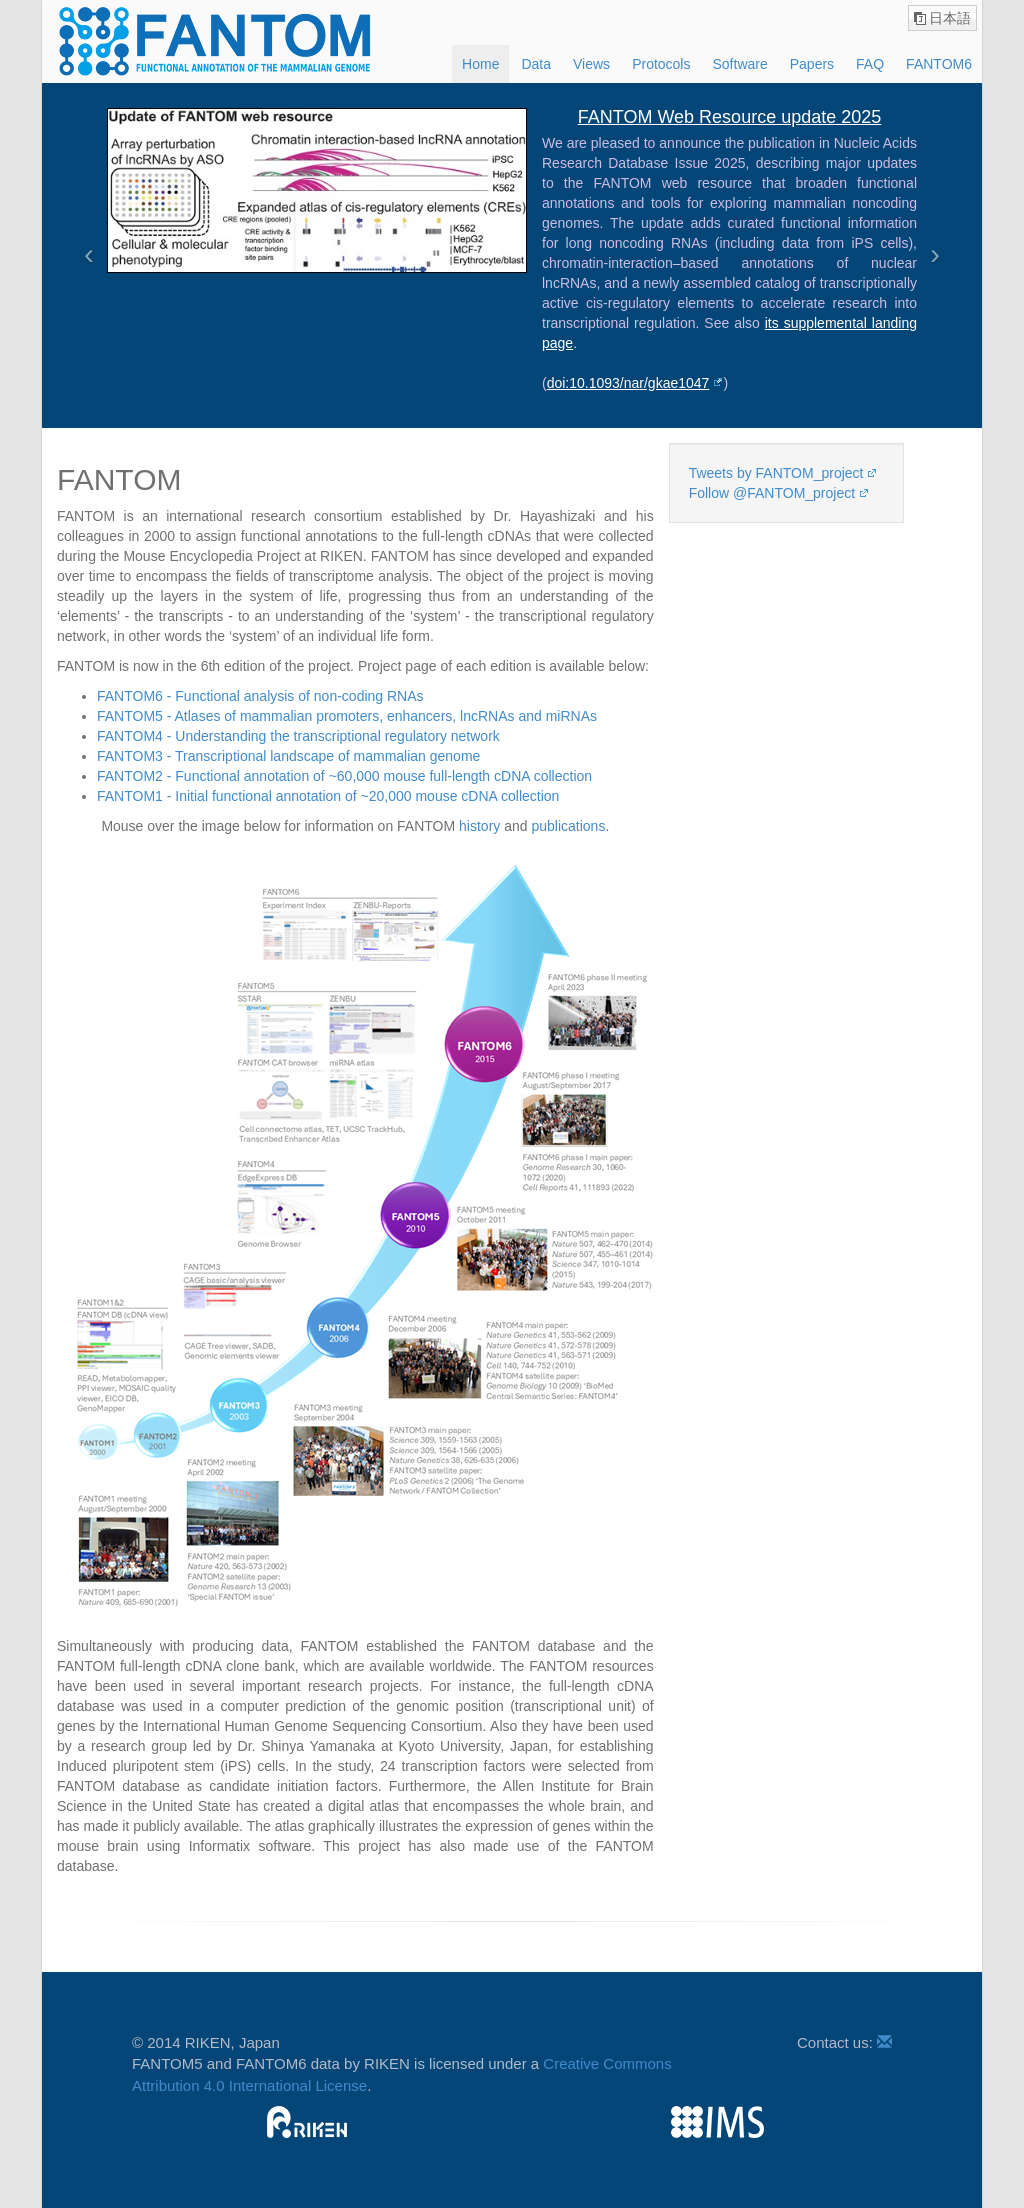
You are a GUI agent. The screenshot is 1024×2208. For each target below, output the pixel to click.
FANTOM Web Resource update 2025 (730, 117)
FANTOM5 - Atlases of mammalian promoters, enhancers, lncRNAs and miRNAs (347, 716)
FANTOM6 (939, 64)
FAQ (870, 64)
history (479, 826)
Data (536, 64)
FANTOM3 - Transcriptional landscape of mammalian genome (288, 756)
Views (591, 64)
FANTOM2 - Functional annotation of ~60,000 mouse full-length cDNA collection (344, 776)
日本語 (950, 18)
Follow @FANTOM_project (772, 493)
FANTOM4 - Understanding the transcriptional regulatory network (298, 736)
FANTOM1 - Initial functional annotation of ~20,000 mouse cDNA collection (328, 796)
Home (480, 64)
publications (568, 826)
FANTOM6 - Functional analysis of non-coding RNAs (260, 696)
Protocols (661, 64)
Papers (812, 64)
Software (739, 64)
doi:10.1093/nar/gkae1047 (628, 383)
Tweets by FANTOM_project (776, 473)
